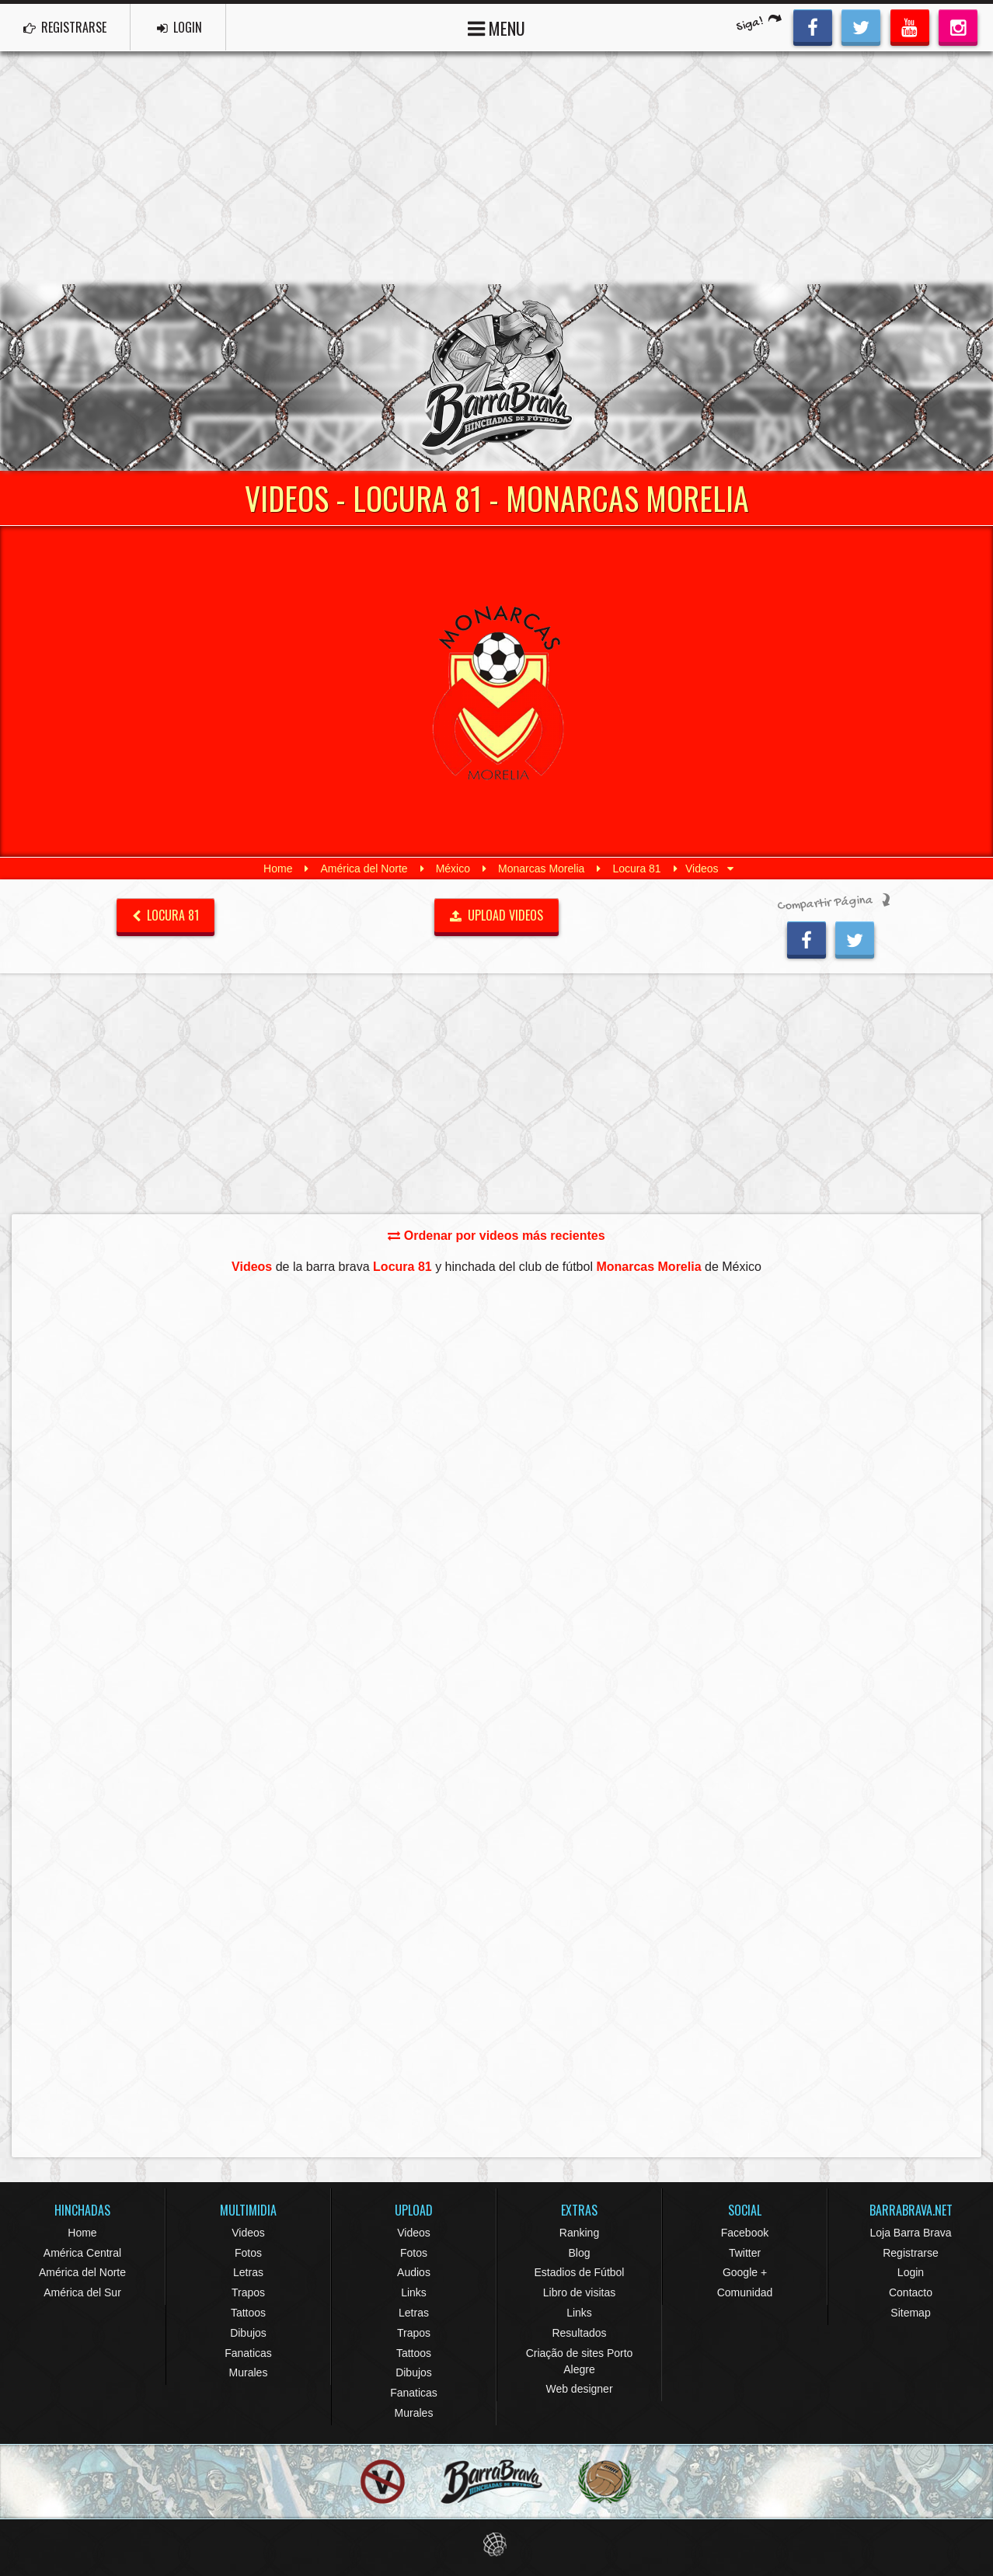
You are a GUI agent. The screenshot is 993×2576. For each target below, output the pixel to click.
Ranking (579, 2232)
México (453, 868)
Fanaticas (248, 2353)
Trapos (248, 2292)
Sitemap (910, 2312)
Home (277, 868)
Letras (248, 2272)
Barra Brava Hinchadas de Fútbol (496, 377)
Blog (579, 2253)
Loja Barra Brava (910, 2232)
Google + (745, 2272)
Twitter (745, 2253)
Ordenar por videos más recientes (496, 1235)
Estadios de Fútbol (580, 2272)
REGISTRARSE (64, 27)
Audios (413, 2272)
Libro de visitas (579, 2292)
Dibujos (248, 2333)
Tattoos (248, 2312)
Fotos (248, 2253)
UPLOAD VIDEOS (497, 915)
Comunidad (745, 2292)
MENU (496, 27)
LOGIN (179, 27)
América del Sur (82, 2292)
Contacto (910, 2292)
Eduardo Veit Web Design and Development (496, 2544)
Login (910, 2272)
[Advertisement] (496, 168)
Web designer (578, 2389)
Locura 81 (636, 868)
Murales (248, 2372)
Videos (248, 2232)
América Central (82, 2253)
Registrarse (911, 2253)
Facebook (744, 2232)
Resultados (579, 2333)
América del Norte (364, 868)
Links (414, 2292)
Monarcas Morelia (541, 868)
